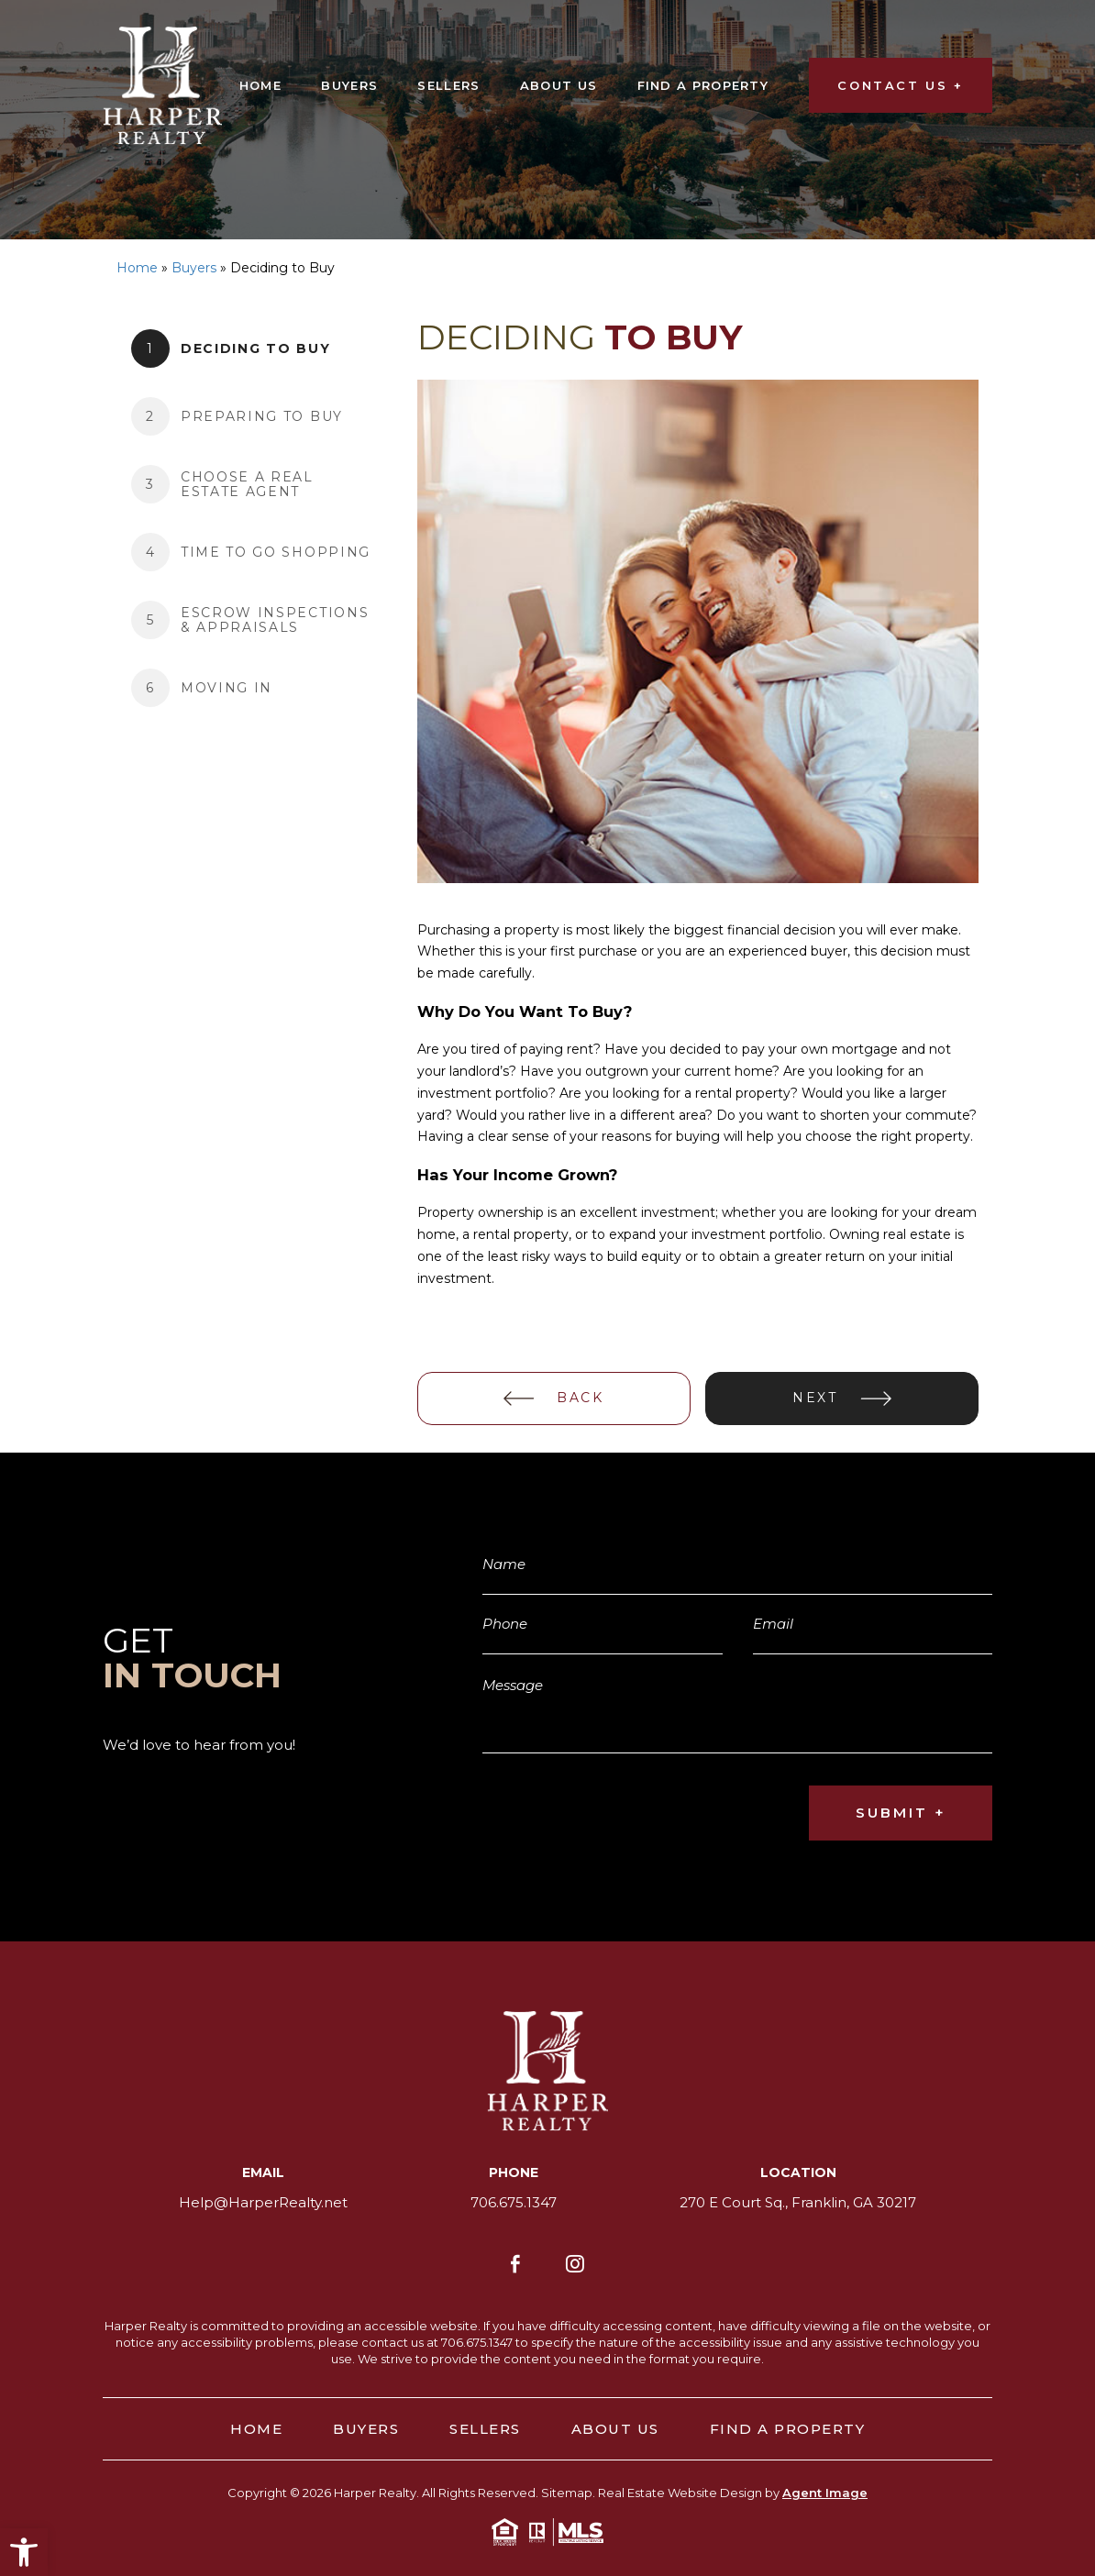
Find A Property (703, 85)
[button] (24, 2552)
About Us (558, 85)
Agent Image (825, 2491)
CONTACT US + (900, 85)
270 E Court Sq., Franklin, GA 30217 (798, 2202)
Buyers (349, 85)
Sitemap (566, 2491)
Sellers (448, 85)
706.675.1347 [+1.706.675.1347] (513, 2202)
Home (260, 85)
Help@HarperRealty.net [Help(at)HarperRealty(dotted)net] (263, 2202)
